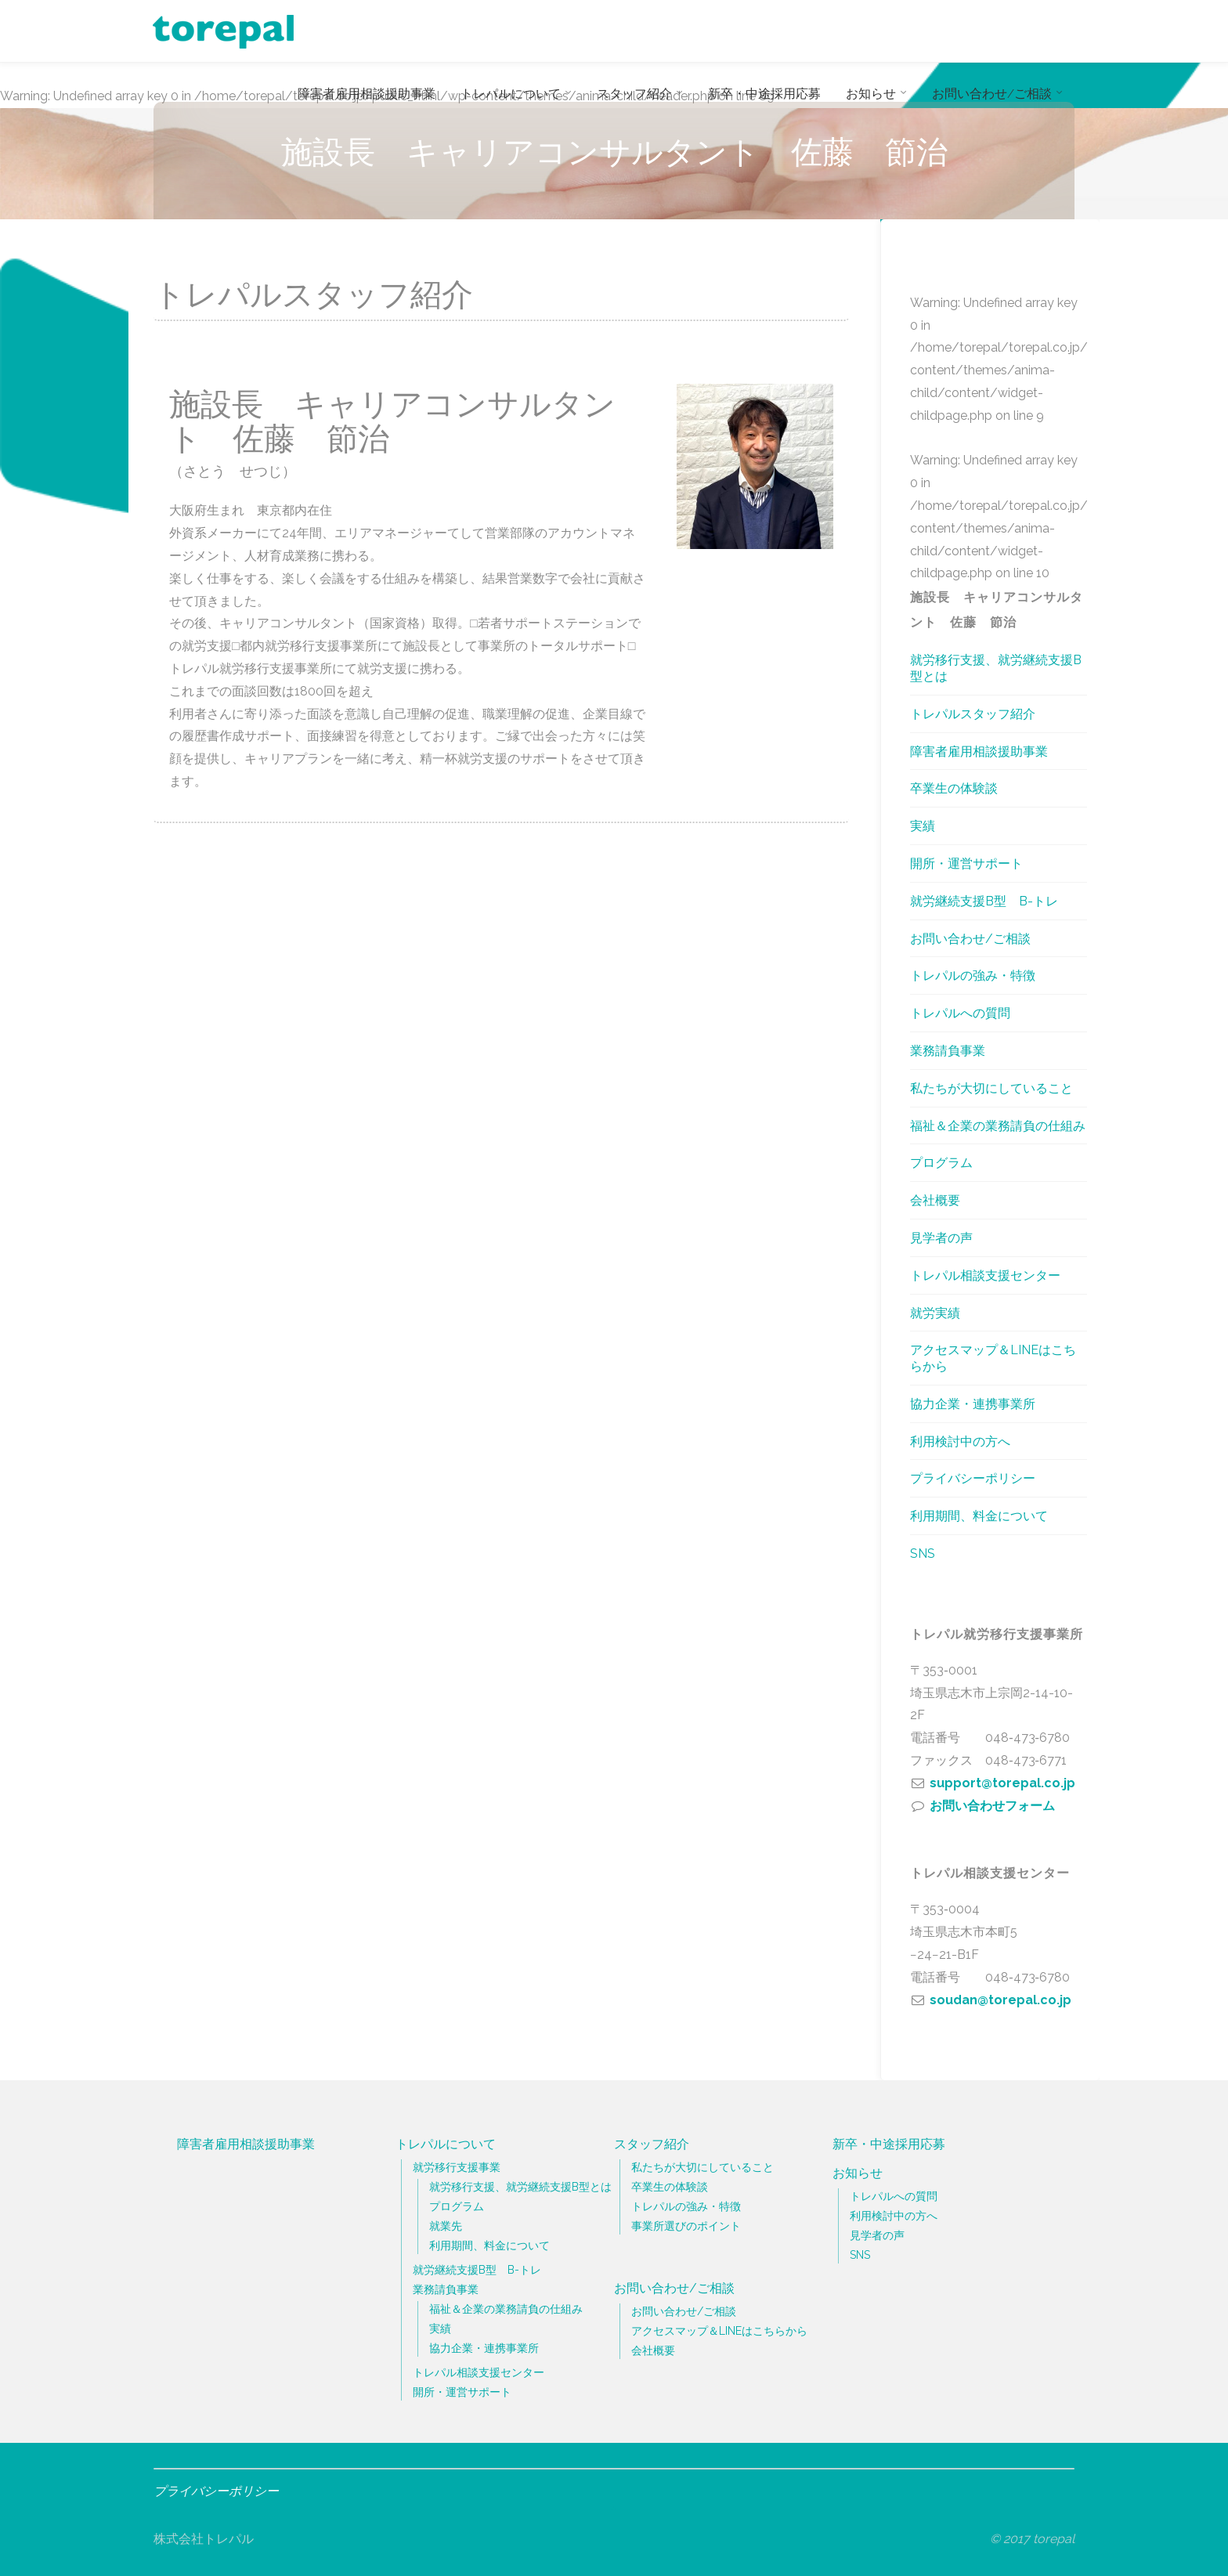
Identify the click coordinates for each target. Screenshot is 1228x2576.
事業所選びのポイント (686, 2226)
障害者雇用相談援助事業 (979, 751)
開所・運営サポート (966, 863)
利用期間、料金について (979, 1515)
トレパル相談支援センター (985, 1275)
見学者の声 (941, 1237)
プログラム (941, 1162)
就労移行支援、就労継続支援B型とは (996, 668)
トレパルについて (445, 2144)
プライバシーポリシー (972, 1478)
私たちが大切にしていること (991, 1088)
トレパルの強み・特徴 (972, 975)
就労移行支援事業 (456, 2167)
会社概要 (935, 1200)
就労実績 (935, 1313)
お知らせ (858, 2173)
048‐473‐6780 (1027, 1737)
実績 (922, 825)
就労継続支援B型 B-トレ (984, 901)
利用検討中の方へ (960, 1441)
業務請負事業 (947, 1050)
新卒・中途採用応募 (889, 2144)
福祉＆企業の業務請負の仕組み (997, 1125)
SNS (922, 1553)
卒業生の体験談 (954, 788)
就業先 (445, 2226)
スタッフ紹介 (651, 2144)
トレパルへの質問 (960, 1013)
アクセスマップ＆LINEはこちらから (993, 1358)
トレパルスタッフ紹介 (972, 713)
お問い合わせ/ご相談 (970, 938)
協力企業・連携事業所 (972, 1403)
